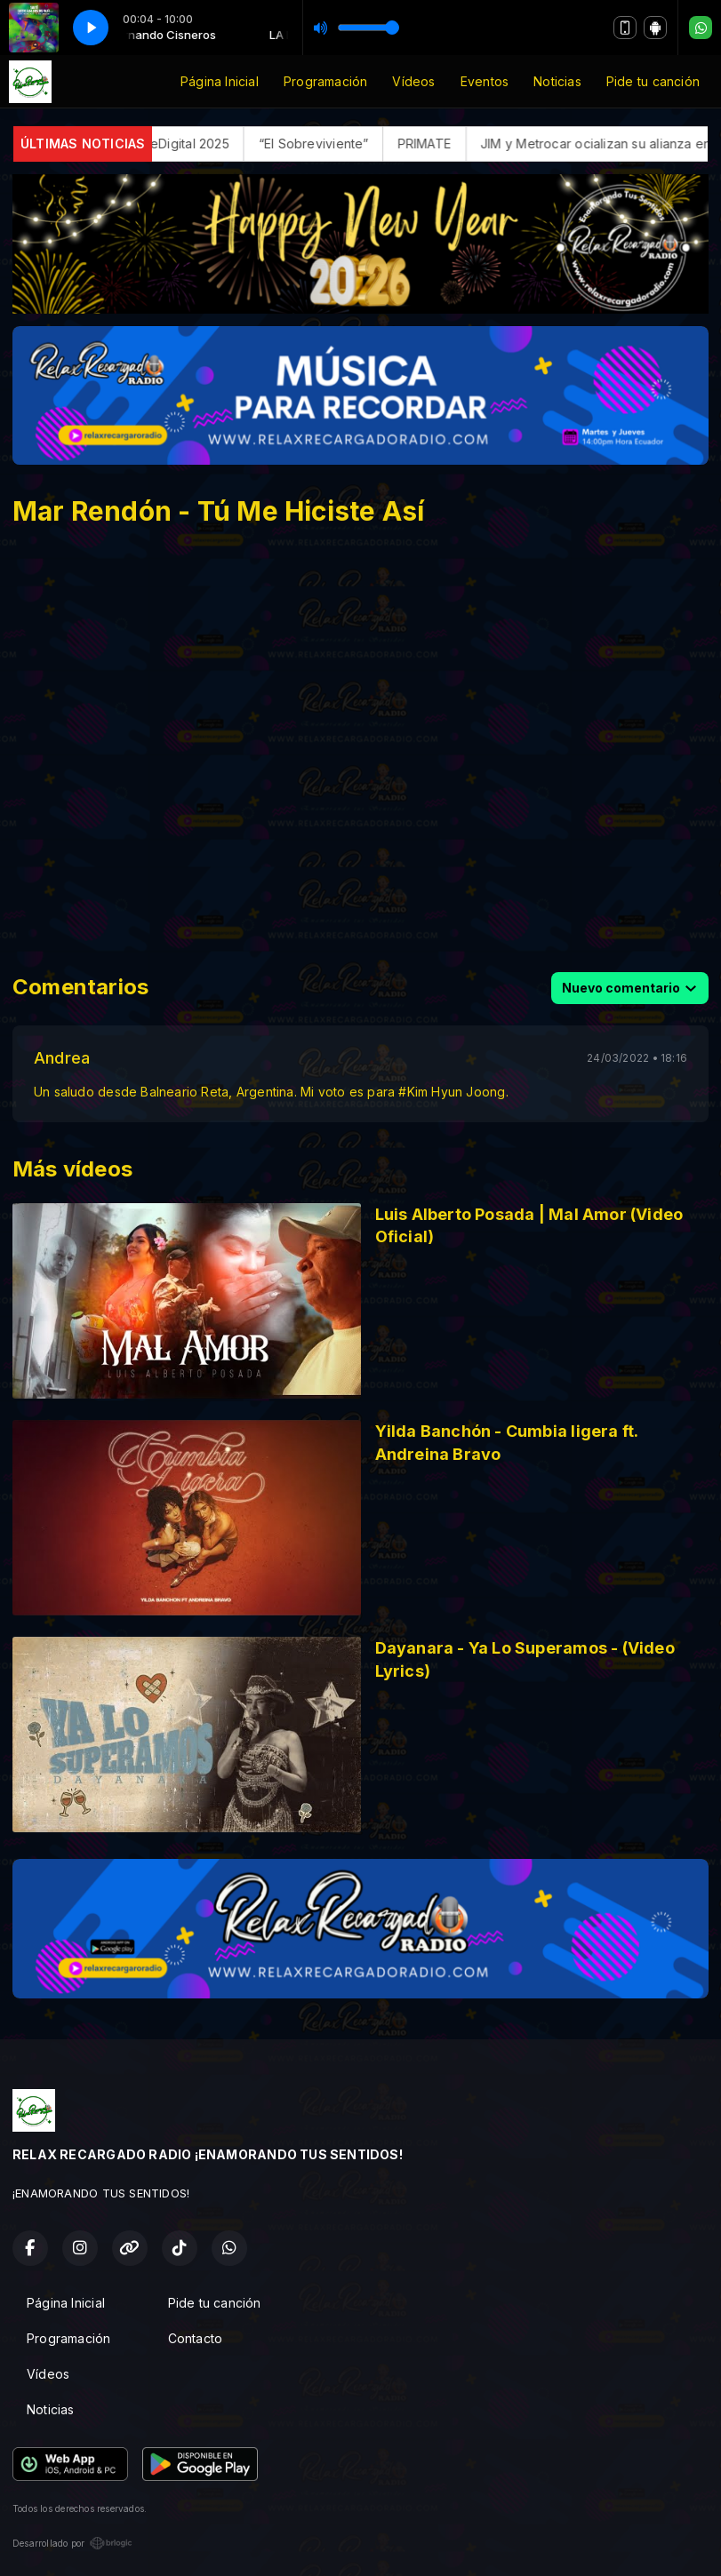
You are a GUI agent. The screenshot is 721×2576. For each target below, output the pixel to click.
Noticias (557, 81)
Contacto (195, 2338)
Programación (326, 81)
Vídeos (413, 81)
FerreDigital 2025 (211, 143)
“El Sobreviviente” (347, 143)
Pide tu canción (653, 81)
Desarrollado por (72, 2543)
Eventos (485, 81)
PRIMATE (458, 143)
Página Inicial (219, 81)
